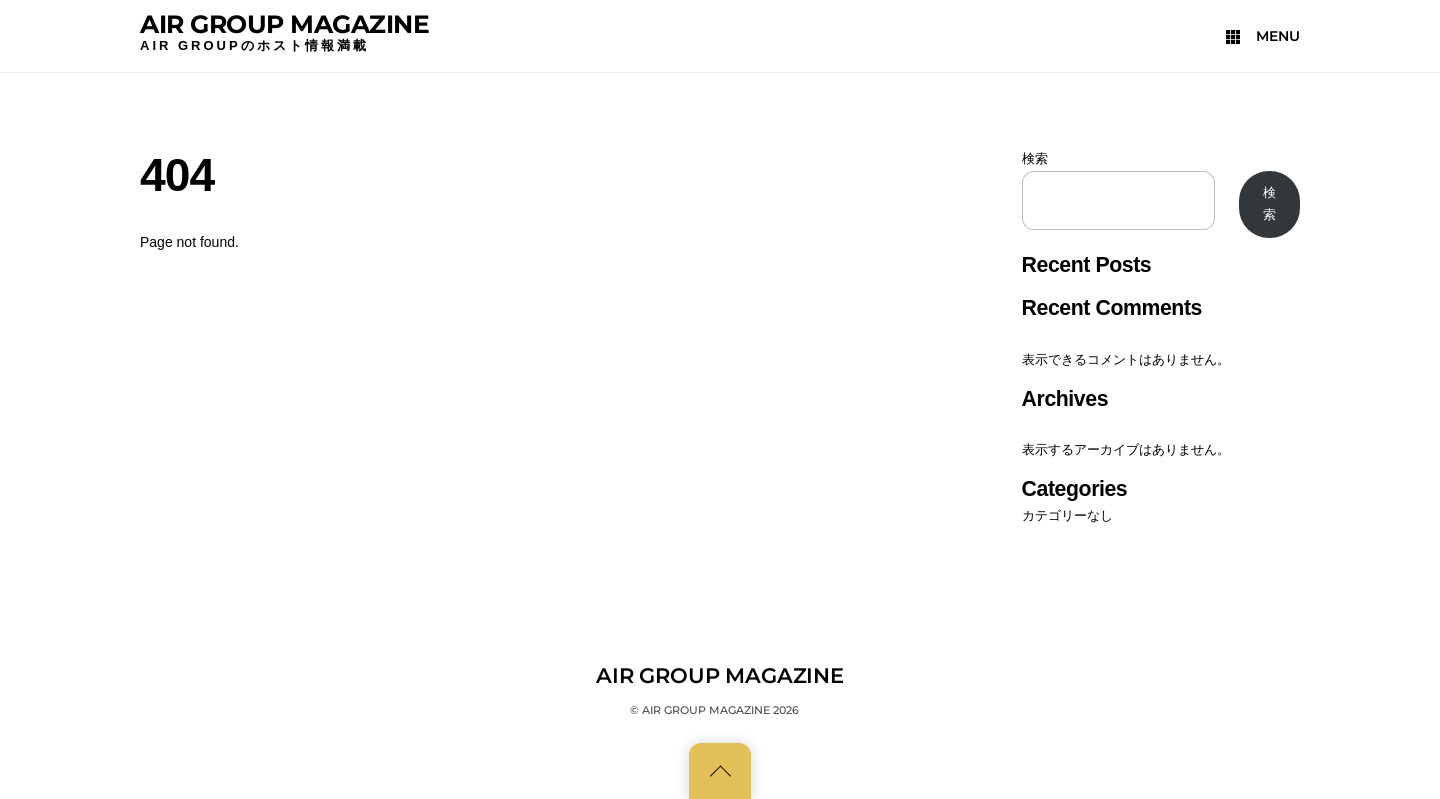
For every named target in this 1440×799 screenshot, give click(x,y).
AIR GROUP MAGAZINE (284, 24)
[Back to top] (720, 771)
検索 (1035, 158)
